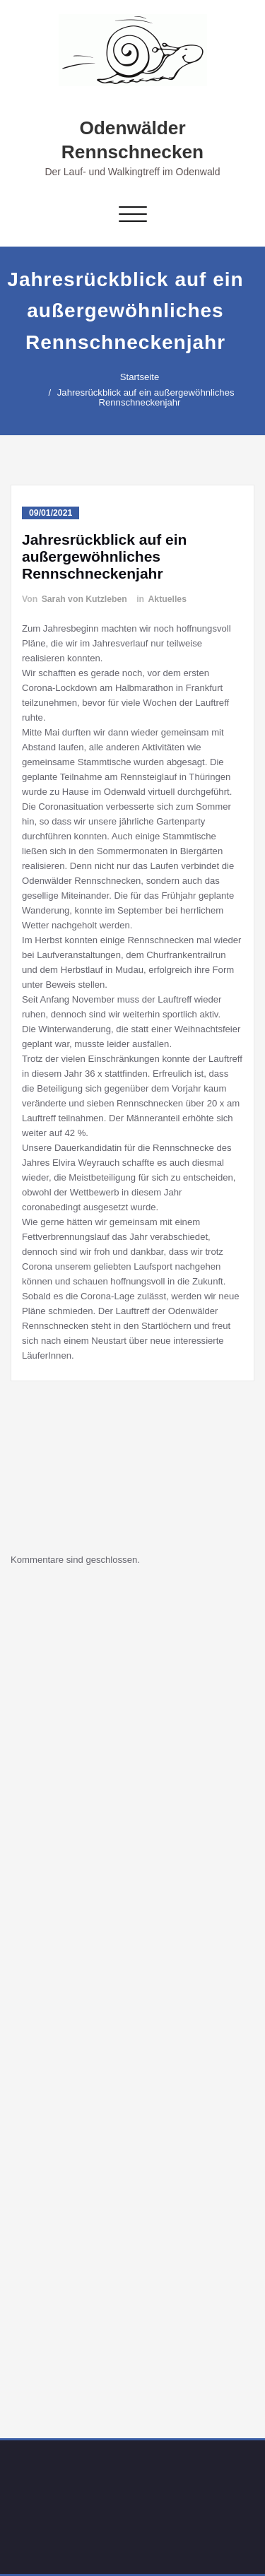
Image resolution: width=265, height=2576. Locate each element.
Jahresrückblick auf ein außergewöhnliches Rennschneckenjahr (140, 397)
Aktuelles (167, 599)
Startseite (133, 377)
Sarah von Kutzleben (84, 599)
